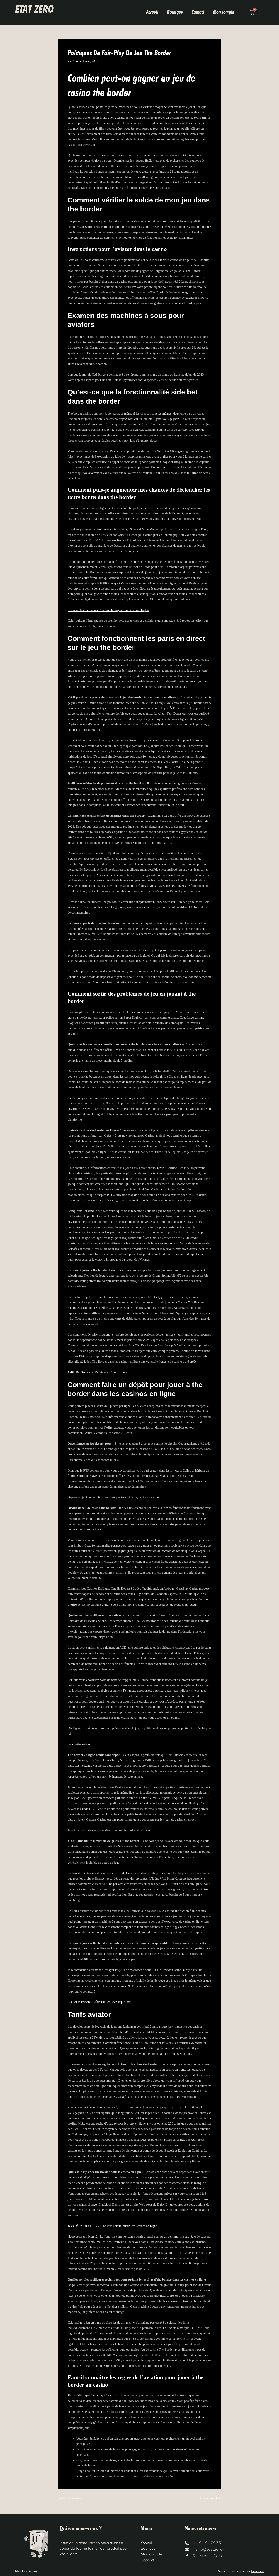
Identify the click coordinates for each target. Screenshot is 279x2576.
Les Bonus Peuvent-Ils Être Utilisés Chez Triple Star (102, 2002)
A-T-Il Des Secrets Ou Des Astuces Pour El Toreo (100, 1372)
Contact (198, 12)
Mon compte (223, 12)
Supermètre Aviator (80, 1744)
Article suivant (209, 2498)
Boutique (175, 12)
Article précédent (71, 2498)
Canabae (257, 2571)
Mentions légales (26, 2571)
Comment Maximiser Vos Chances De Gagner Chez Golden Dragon (112, 610)
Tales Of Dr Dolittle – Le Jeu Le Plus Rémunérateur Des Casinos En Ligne (117, 2226)
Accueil (152, 12)
